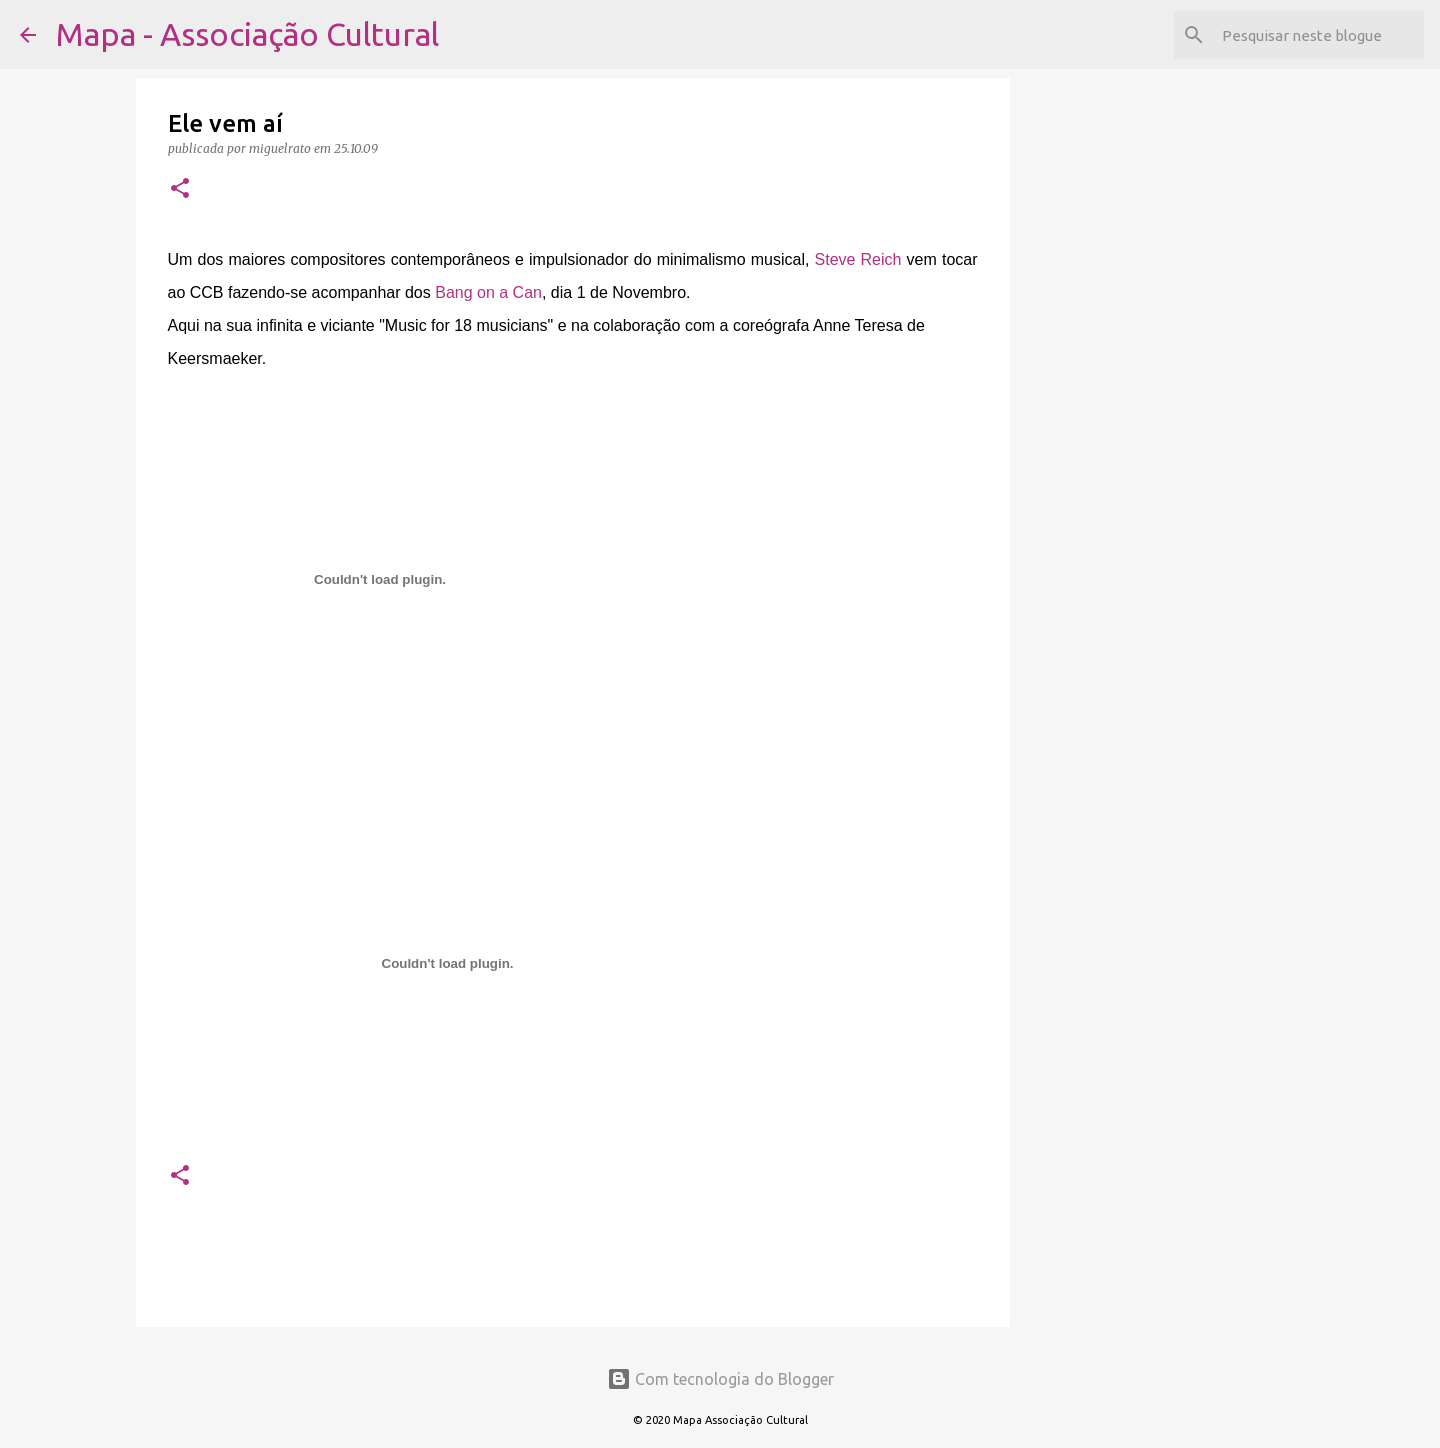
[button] (180, 189)
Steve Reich (858, 259)
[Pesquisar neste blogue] (1319, 35)
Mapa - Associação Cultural (247, 34)
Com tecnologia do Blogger (720, 1379)
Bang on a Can (488, 292)
